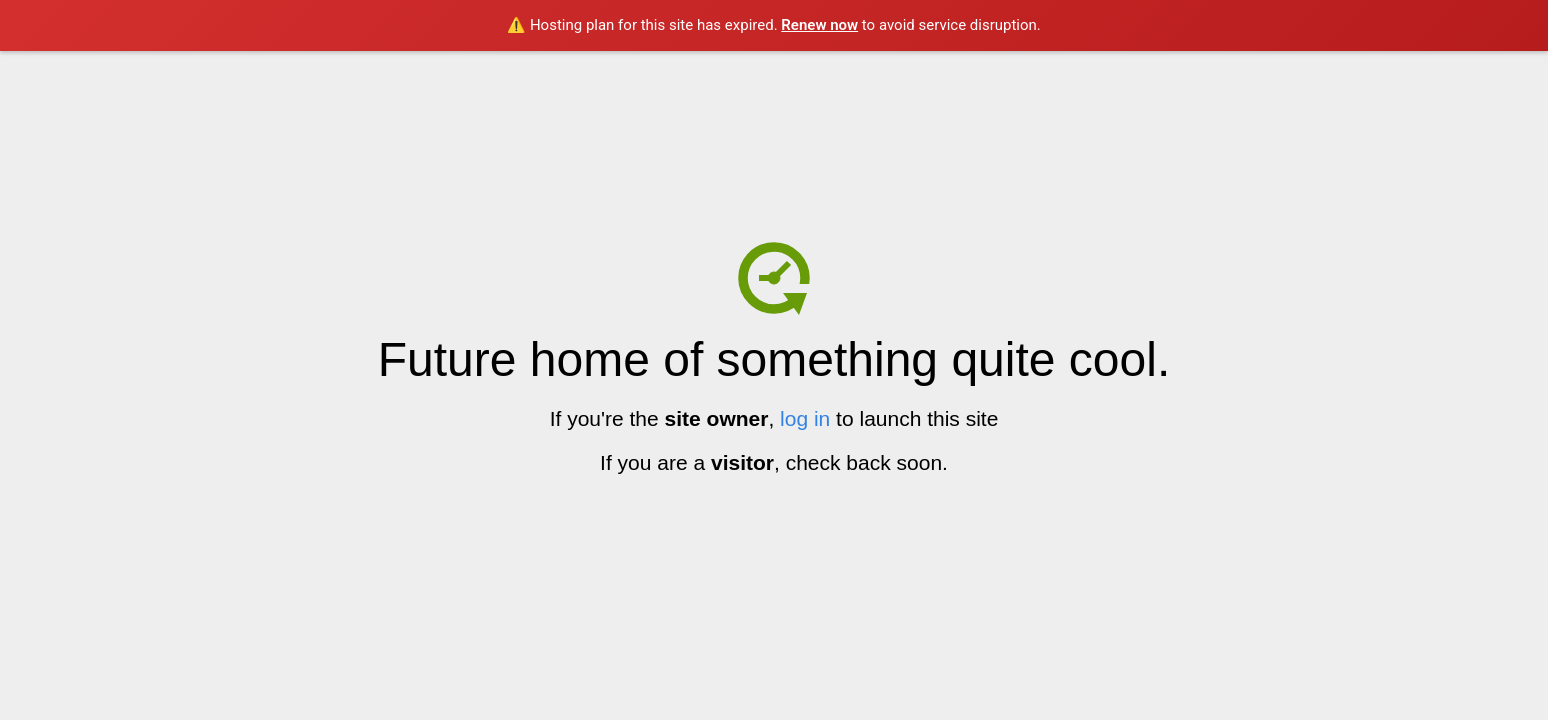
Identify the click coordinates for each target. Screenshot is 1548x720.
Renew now (819, 25)
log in (805, 418)
